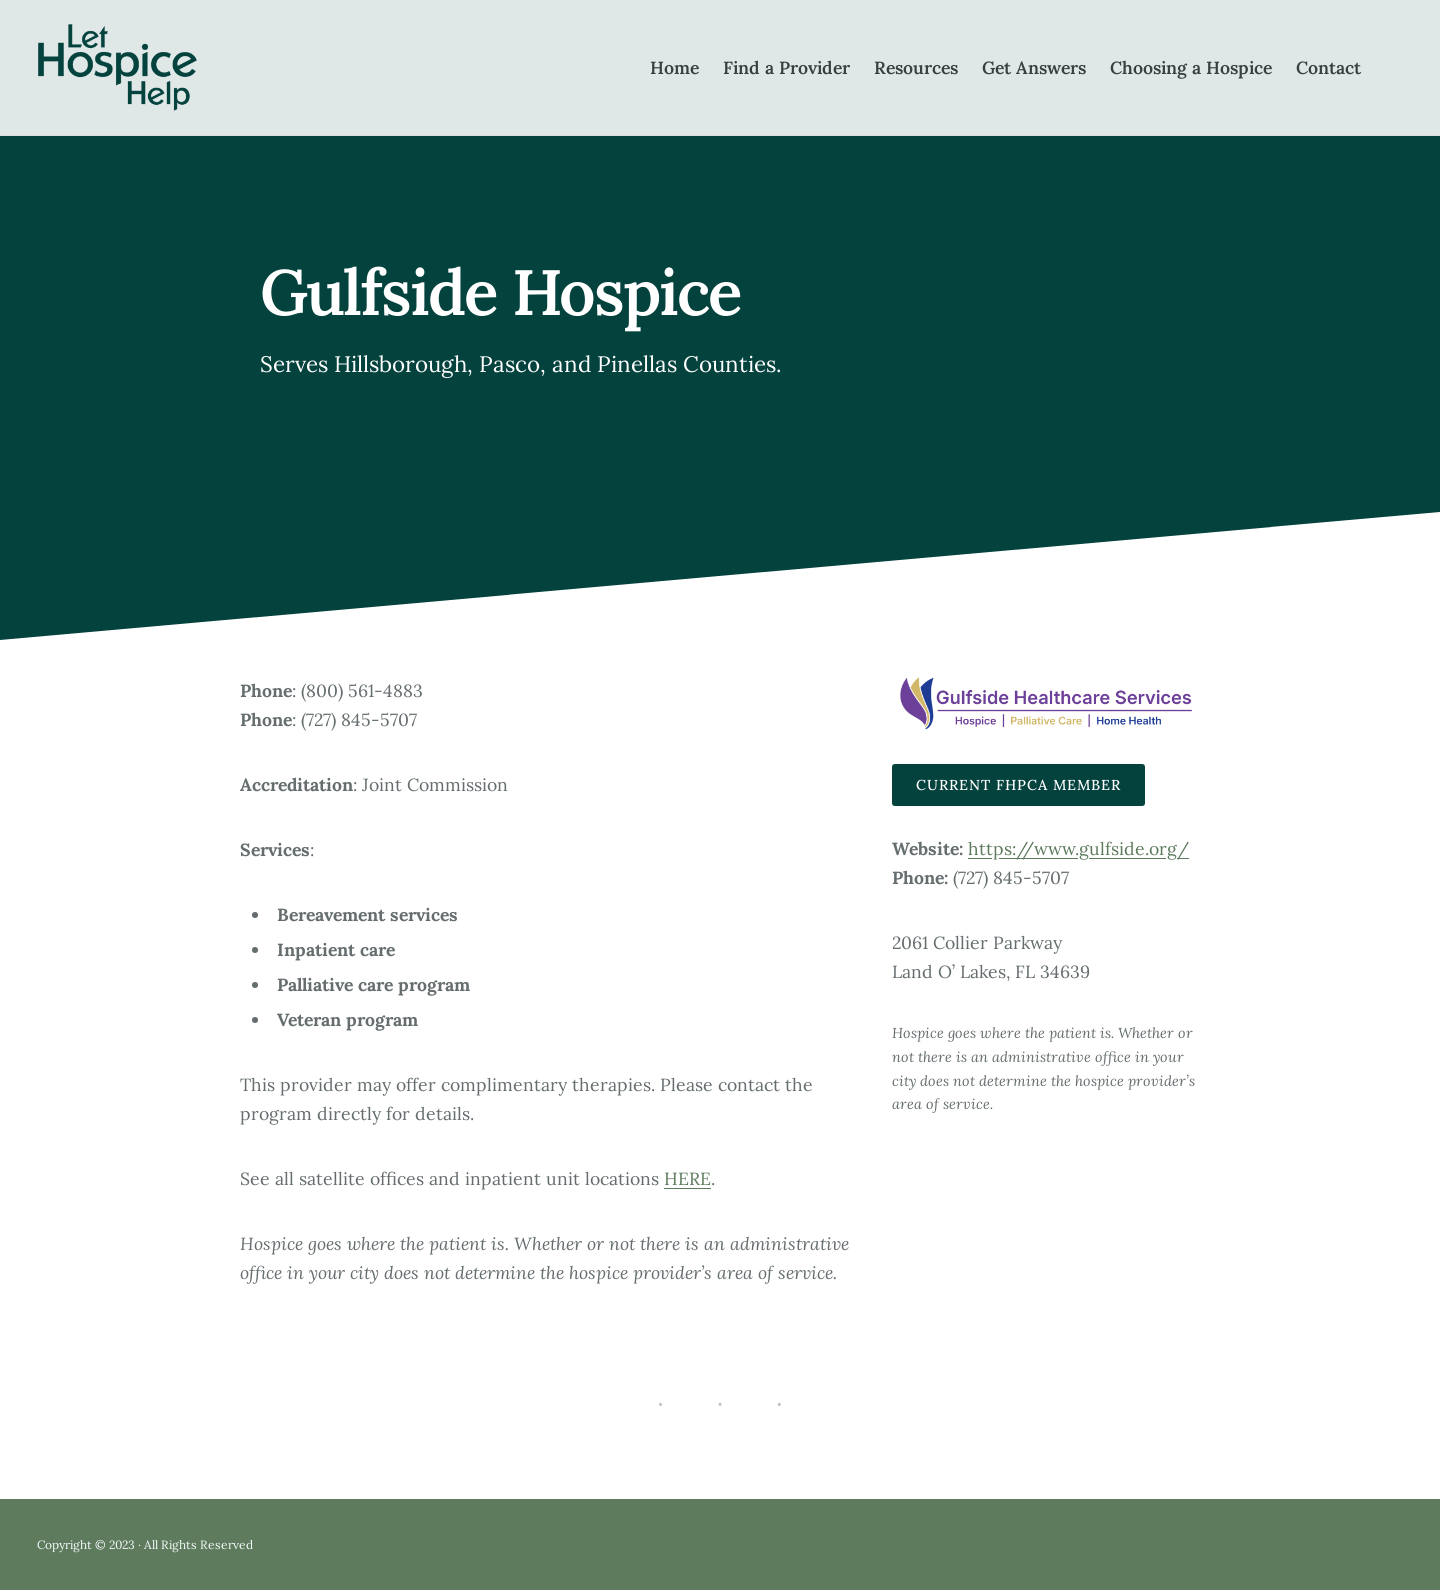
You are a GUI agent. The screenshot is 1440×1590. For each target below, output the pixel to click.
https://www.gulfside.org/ (1078, 848)
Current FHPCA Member (1018, 785)
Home (674, 67)
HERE (687, 1178)
